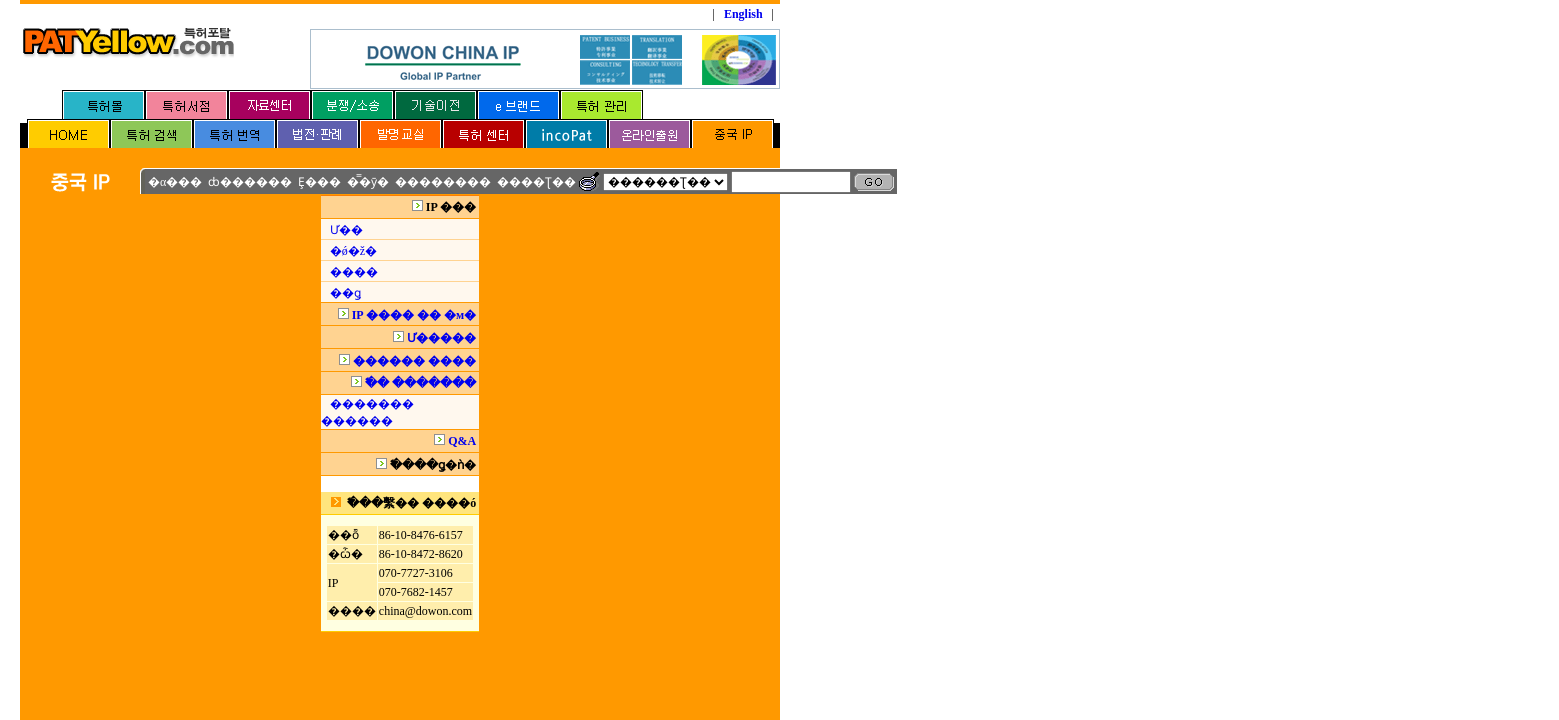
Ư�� (346, 230)
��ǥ (345, 293)
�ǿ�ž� (353, 251)
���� (354, 272)
